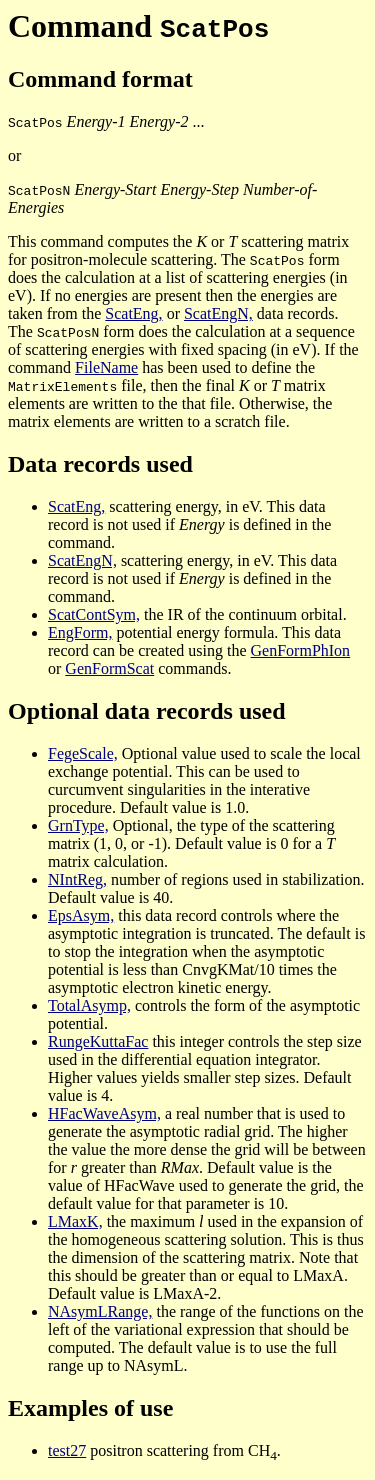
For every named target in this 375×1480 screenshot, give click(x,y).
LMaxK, (75, 1221)
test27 (67, 1450)
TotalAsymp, (89, 1005)
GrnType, (78, 825)
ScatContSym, (94, 614)
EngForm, (80, 632)
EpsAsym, (81, 915)
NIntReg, (77, 879)
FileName (106, 367)
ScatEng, (133, 313)
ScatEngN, (218, 313)
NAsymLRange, (100, 1311)
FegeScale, (83, 753)
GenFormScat (109, 668)
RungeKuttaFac (98, 1041)
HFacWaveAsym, (104, 1113)
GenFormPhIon (301, 650)
